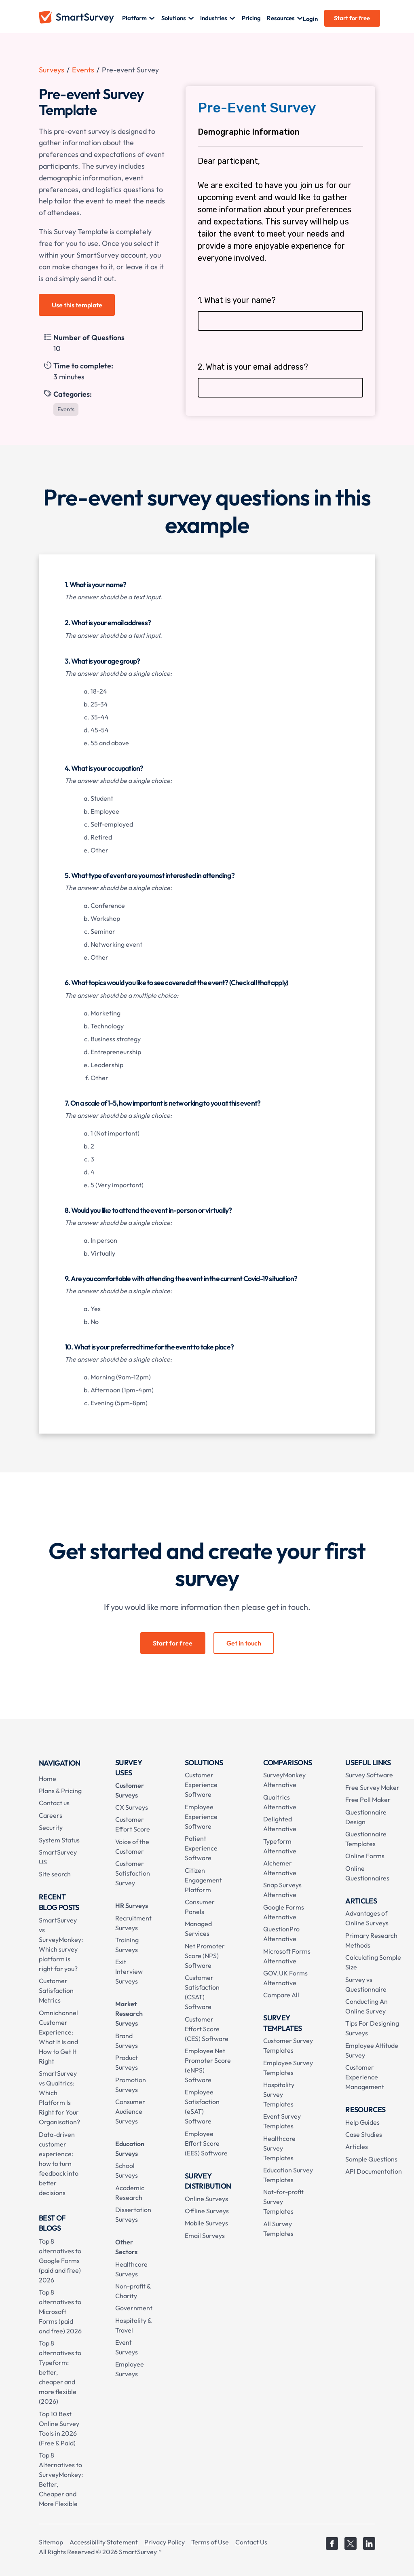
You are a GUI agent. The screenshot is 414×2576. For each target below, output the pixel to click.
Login (310, 19)
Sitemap (51, 2542)
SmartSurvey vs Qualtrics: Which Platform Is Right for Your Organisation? (59, 2097)
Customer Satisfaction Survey (132, 1873)
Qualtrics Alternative (279, 1802)
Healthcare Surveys (131, 2269)
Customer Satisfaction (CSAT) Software (202, 1992)
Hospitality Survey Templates (278, 2094)
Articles (356, 2146)
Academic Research (129, 2193)
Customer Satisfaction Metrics (56, 1990)
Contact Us (251, 2542)
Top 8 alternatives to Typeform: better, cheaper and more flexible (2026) (60, 2372)
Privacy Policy (164, 2542)
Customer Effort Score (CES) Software (206, 2029)
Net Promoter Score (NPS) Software (205, 1955)
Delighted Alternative (279, 1824)
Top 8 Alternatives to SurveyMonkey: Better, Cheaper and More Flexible (61, 2479)
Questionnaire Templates (366, 1839)
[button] (138, 18)
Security (51, 1827)
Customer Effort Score (132, 1824)
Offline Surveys (207, 2211)
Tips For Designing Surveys (372, 2028)
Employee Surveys (129, 2369)
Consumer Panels (200, 1907)
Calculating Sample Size (373, 1962)
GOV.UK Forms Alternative (285, 1978)
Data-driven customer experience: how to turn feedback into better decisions (58, 2163)
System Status (59, 1840)
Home (47, 1778)
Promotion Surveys (130, 2085)
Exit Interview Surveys (129, 1971)
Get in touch (243, 1643)
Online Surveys (206, 2199)
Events (83, 69)
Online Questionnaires (367, 1873)
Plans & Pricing (60, 1791)
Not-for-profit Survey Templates (283, 2201)
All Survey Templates (278, 2229)
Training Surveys (127, 1945)
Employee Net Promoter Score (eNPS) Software (208, 2065)
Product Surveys (126, 2062)
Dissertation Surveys (133, 2214)
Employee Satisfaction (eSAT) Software (202, 2106)
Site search (55, 1874)
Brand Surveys (126, 2040)
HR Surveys (131, 1905)
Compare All (281, 1995)
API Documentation (373, 2171)
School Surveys (126, 2170)
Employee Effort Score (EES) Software (206, 2143)
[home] (80, 18)
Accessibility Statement (104, 2542)
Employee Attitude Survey (371, 2050)
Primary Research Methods (371, 1940)
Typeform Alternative (279, 1846)
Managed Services (198, 1928)
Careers (50, 1815)
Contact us (54, 1803)
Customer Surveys (129, 1790)
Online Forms (364, 1856)
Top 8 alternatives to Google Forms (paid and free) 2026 (60, 2260)
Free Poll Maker (368, 1800)
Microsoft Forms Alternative (286, 1956)
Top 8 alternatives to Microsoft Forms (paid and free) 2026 (60, 2311)
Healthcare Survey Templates (279, 2148)
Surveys (51, 69)
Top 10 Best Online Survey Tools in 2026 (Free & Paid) (59, 2428)
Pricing (251, 18)
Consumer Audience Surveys (130, 2111)
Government (133, 2308)
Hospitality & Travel (133, 2325)
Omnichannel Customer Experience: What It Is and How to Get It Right (58, 2037)
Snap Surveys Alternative (282, 1890)
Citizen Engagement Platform (203, 1880)
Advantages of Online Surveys (367, 1918)
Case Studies (363, 2134)
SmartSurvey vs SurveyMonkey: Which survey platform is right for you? (61, 1944)
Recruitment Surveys (133, 1923)
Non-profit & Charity (133, 2291)
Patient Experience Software (201, 1848)
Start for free (352, 18)
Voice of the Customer (132, 1846)
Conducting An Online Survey (366, 2006)
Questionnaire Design (366, 1817)
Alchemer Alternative (279, 1868)
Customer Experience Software (201, 1784)
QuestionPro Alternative (281, 1934)
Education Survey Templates (288, 2175)
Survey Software (369, 1775)
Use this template (77, 305)
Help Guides (362, 2122)
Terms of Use (210, 2542)
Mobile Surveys (206, 2223)
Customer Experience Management (364, 2077)
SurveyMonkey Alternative (284, 1780)
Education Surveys (129, 2148)
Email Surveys (205, 2235)
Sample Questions (371, 2159)
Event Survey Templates (282, 2121)
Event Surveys (126, 2347)
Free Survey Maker (372, 1787)
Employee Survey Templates (288, 2068)
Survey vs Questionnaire (366, 1984)
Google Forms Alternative (283, 1912)
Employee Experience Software (201, 1816)
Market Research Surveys (129, 2013)
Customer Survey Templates (288, 2045)
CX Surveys (131, 1807)
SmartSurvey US (58, 1857)
